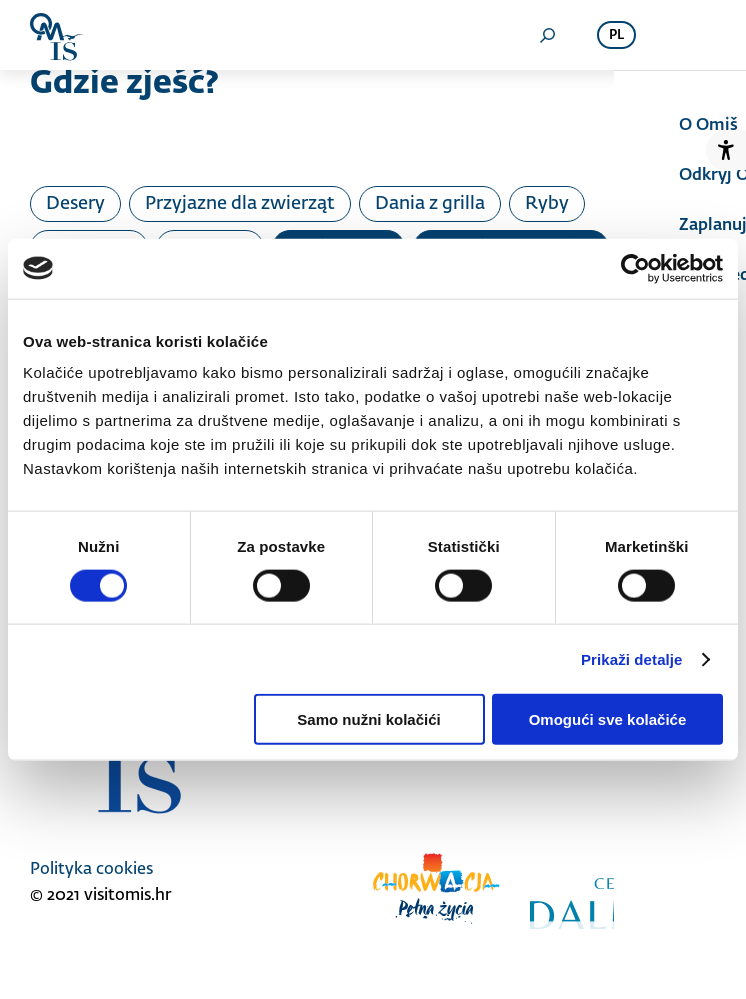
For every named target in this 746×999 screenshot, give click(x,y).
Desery (75, 204)
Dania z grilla (430, 204)
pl (616, 35)
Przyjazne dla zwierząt (240, 204)
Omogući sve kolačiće (608, 719)
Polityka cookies (91, 870)
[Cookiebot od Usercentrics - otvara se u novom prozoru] (635, 268)
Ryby (547, 204)
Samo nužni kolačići (368, 719)
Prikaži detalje (632, 658)
